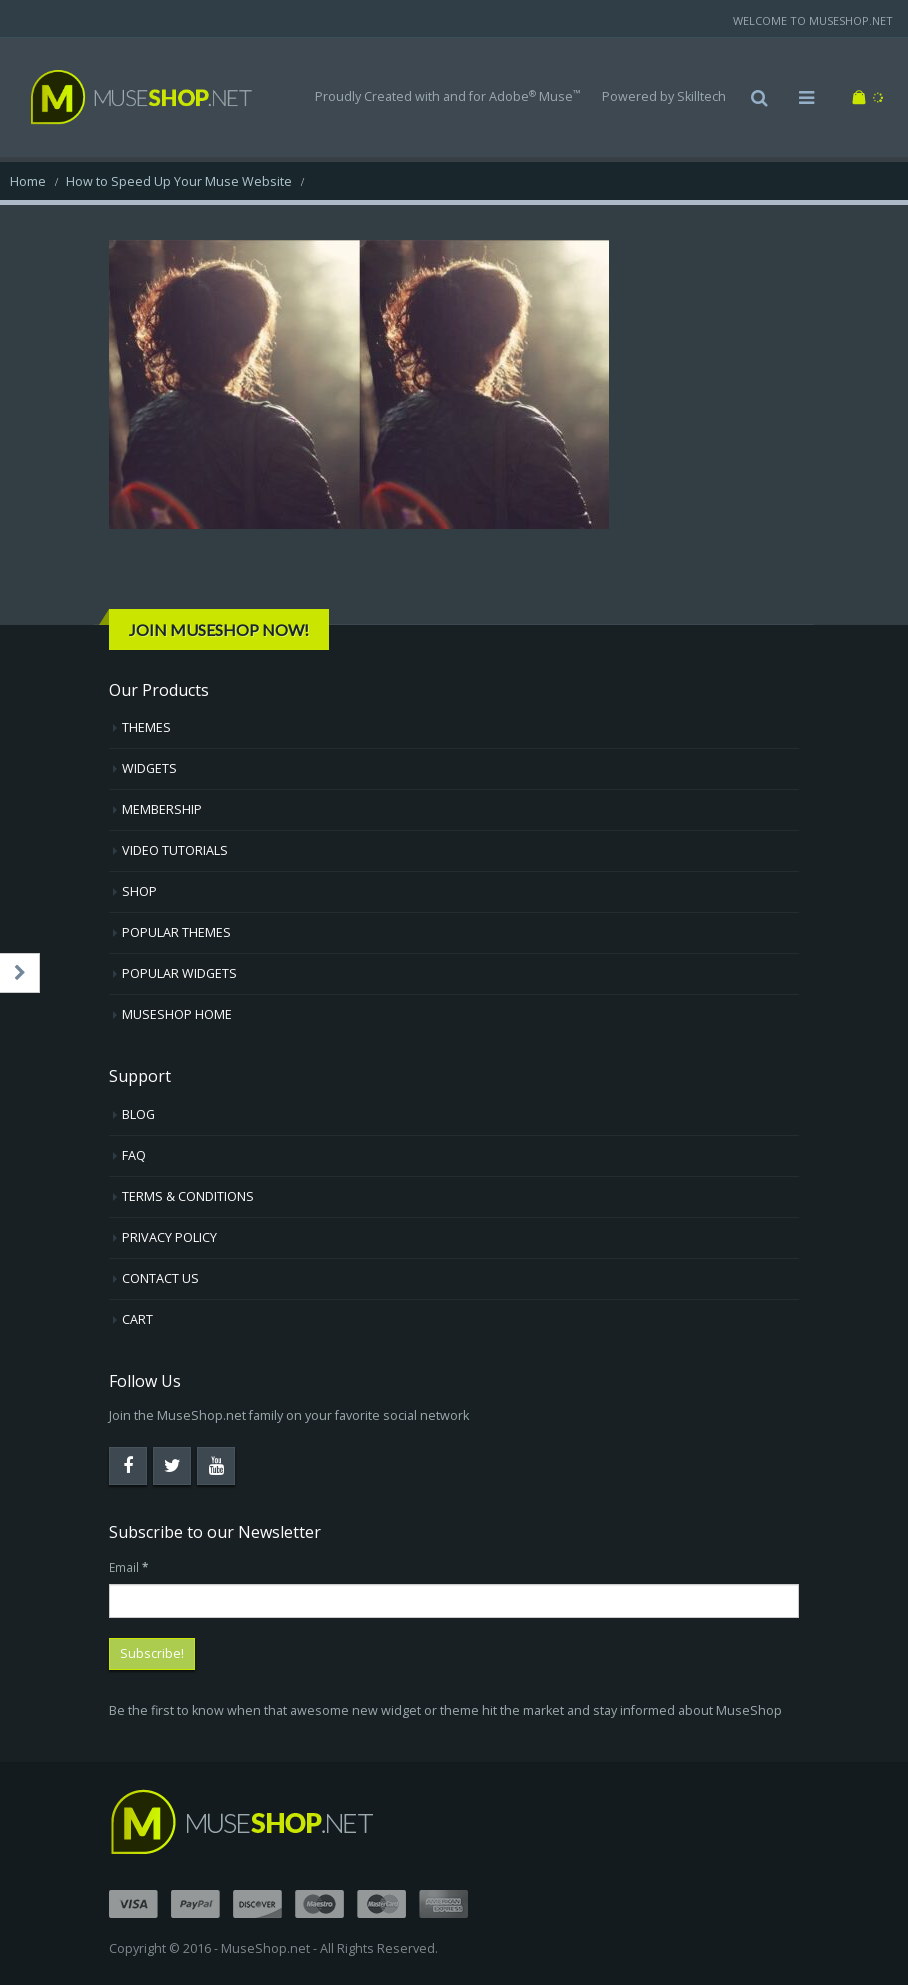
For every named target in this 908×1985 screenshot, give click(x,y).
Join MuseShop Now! (219, 629)
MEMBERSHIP (162, 809)
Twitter (172, 1466)
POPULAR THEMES (176, 932)
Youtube (216, 1466)
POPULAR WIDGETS (179, 973)
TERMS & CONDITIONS (188, 1196)
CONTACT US (160, 1278)
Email (128, 1567)
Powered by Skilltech (664, 96)
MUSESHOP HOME (177, 1014)
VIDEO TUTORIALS (175, 850)
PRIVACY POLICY (169, 1237)
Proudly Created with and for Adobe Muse (447, 96)
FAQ (134, 1155)
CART (137, 1319)
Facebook (128, 1466)
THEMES (146, 727)
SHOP (139, 891)
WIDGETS (149, 768)
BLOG (138, 1114)
